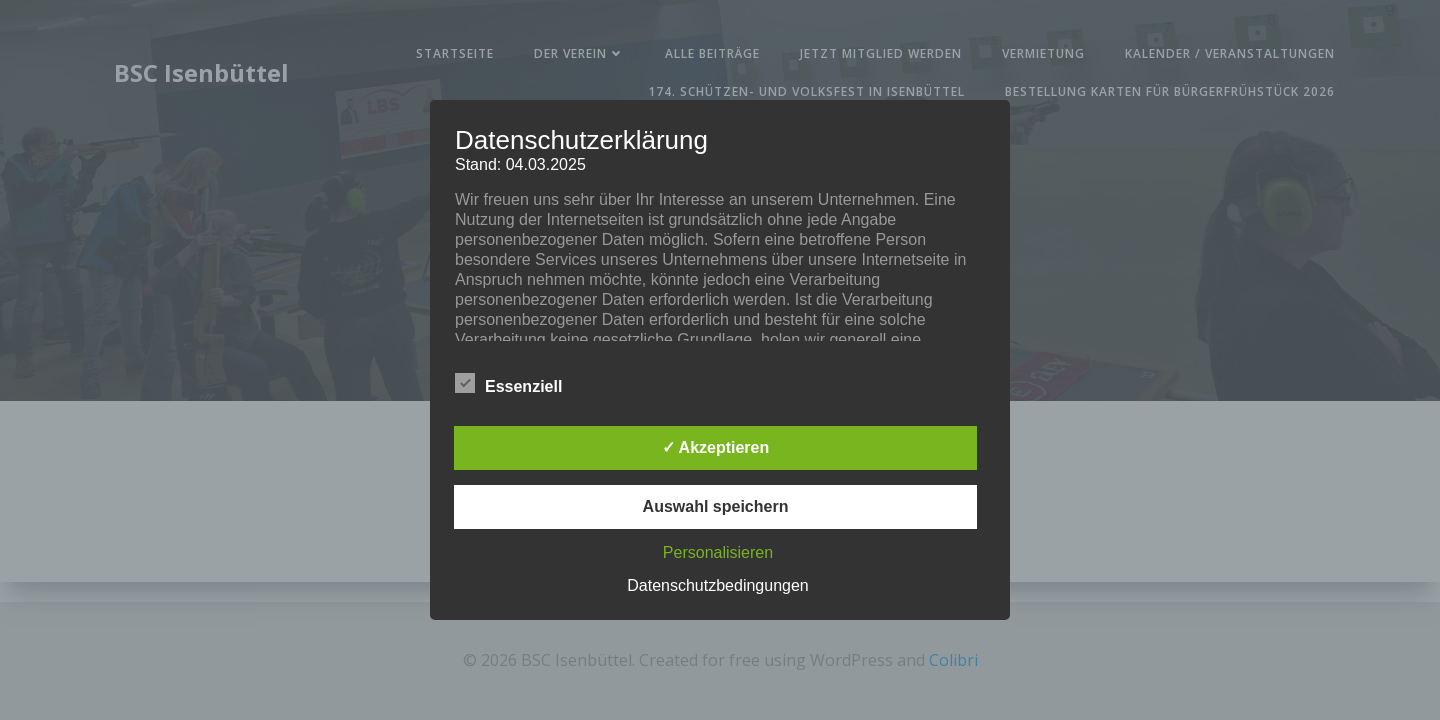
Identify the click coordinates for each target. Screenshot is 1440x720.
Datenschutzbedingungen (717, 585)
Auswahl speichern (716, 506)
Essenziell (508, 383)
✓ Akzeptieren (716, 447)
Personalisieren (718, 552)
